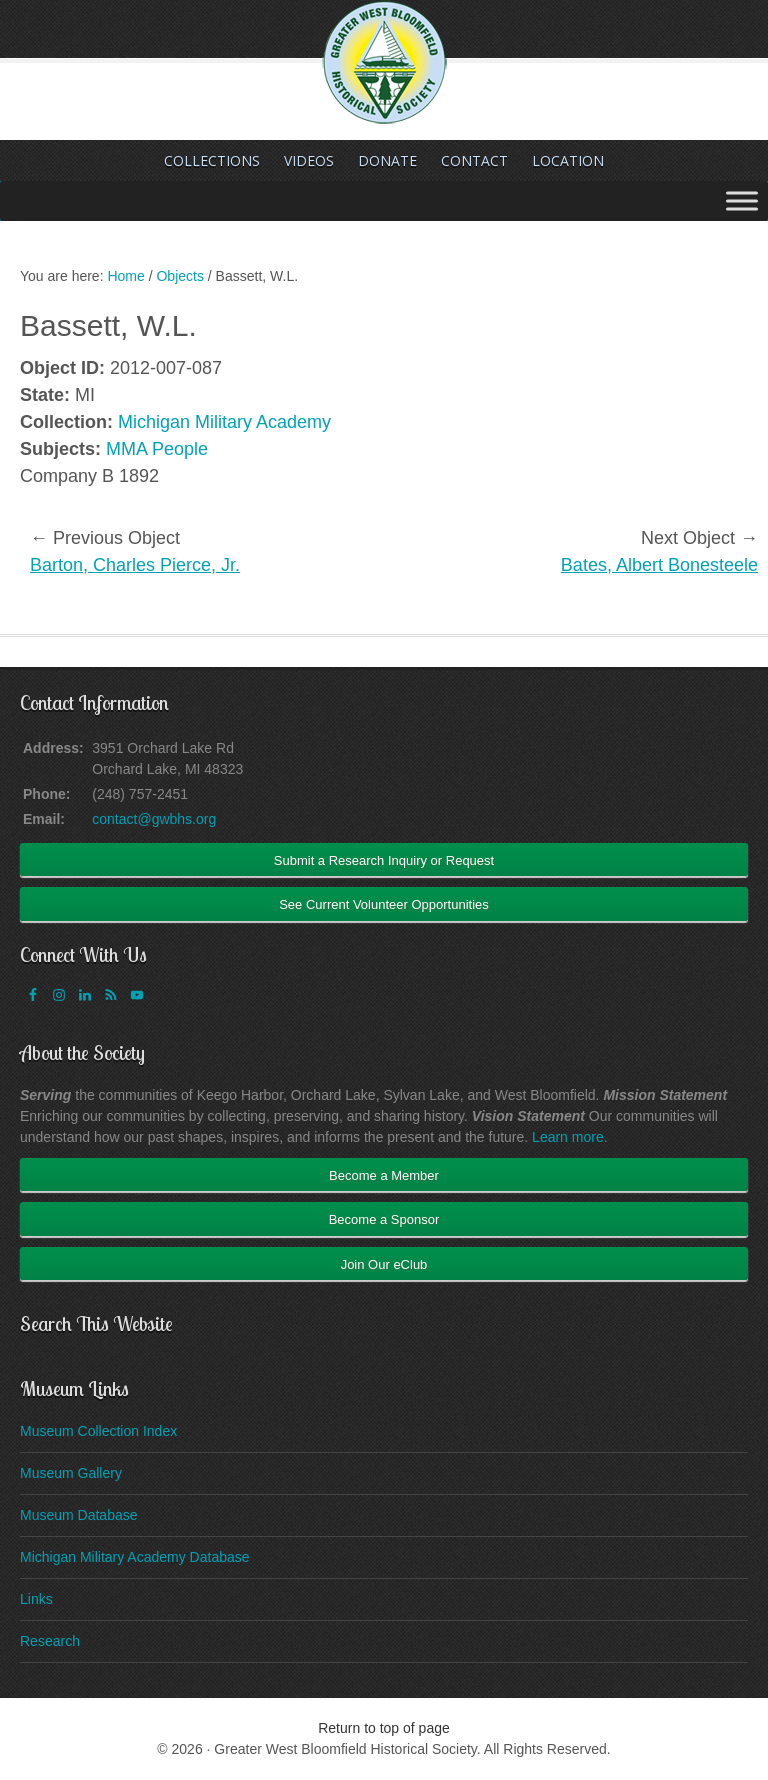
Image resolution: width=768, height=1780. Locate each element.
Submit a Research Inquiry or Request (384, 860)
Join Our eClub (384, 1264)
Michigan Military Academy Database (135, 1557)
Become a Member (384, 1175)
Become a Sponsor (384, 1219)
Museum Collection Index (98, 1431)
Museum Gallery (71, 1473)
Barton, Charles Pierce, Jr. (135, 565)
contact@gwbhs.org (154, 819)
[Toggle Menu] (742, 200)
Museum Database (79, 1515)
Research (50, 1641)
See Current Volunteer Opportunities (384, 904)
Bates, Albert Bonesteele (659, 565)
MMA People (157, 449)
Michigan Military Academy (224, 422)
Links (36, 1599)
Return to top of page (384, 1728)
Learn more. (569, 1137)
